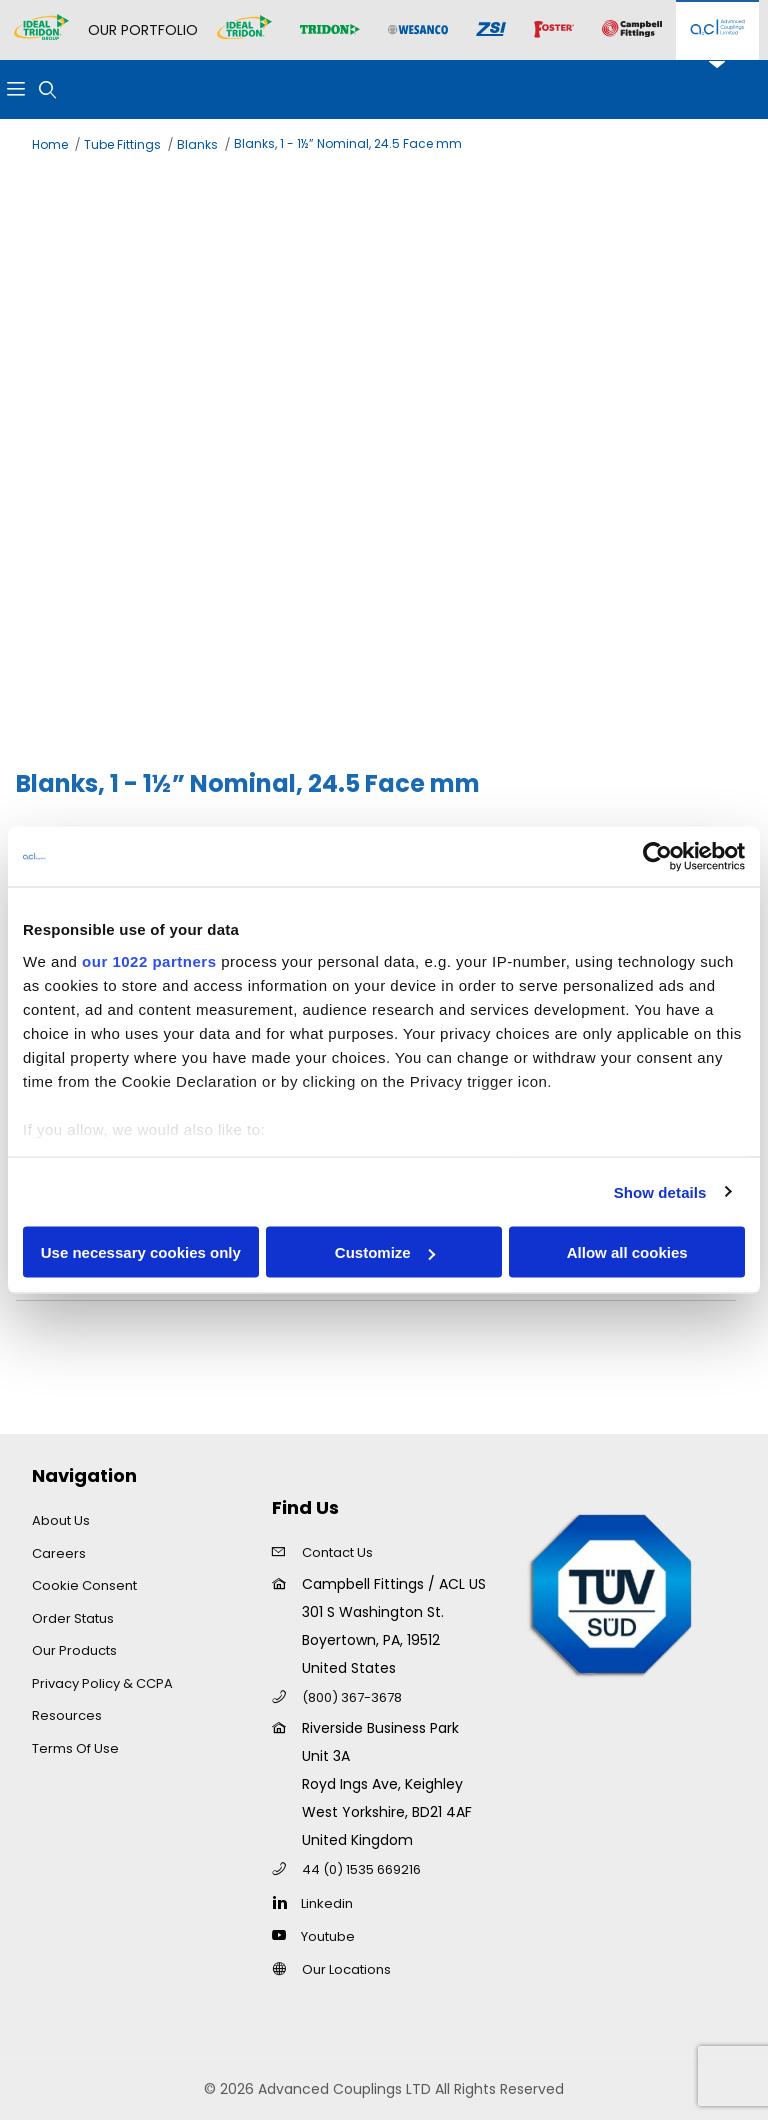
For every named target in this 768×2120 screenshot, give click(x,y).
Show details (660, 1191)
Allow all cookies (627, 1252)
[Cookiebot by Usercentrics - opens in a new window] (657, 857)
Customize (385, 1252)
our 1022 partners (149, 960)
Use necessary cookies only (141, 1252)
